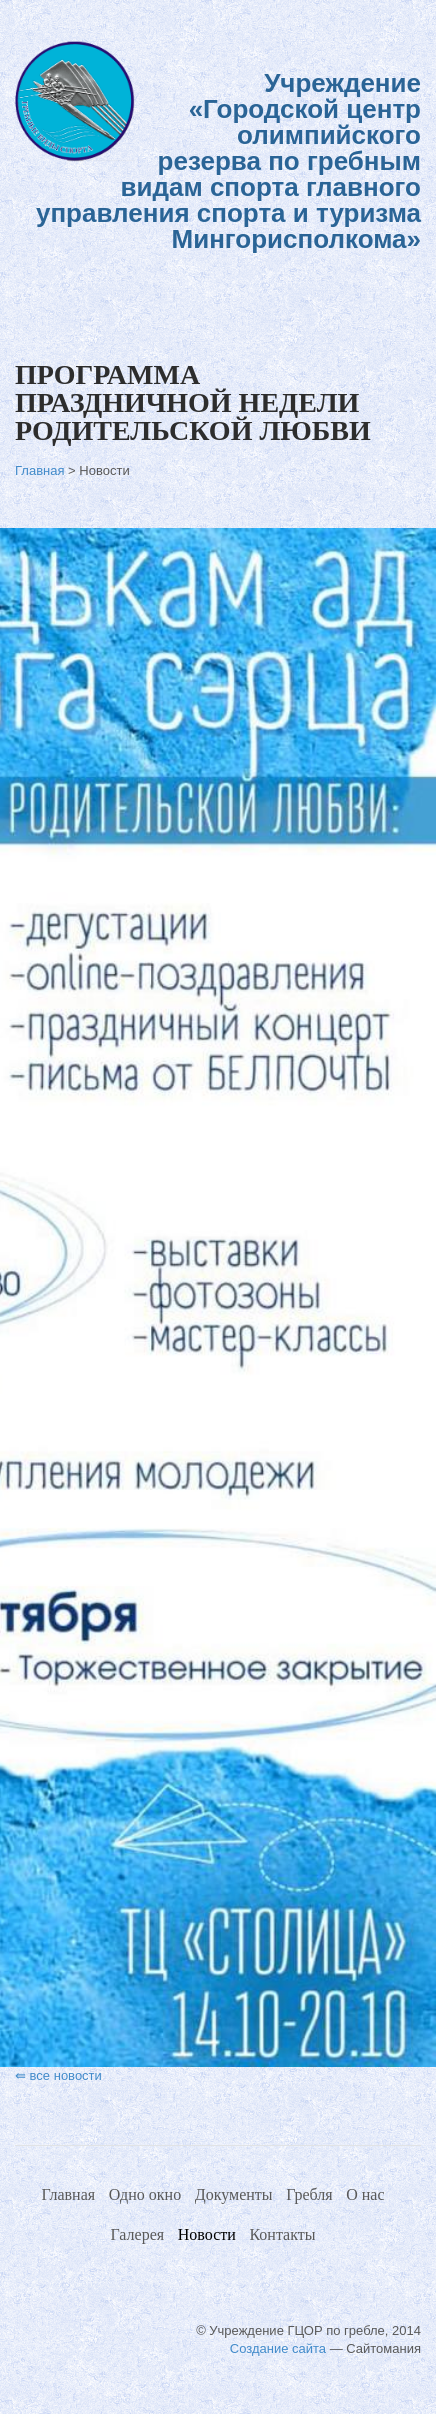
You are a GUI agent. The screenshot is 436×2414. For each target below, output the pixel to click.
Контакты (282, 2234)
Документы (234, 2194)
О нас (365, 2194)
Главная (41, 470)
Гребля (309, 2194)
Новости (207, 2234)
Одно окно (145, 2194)
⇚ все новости (58, 2075)
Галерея (138, 2234)
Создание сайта (278, 2348)
